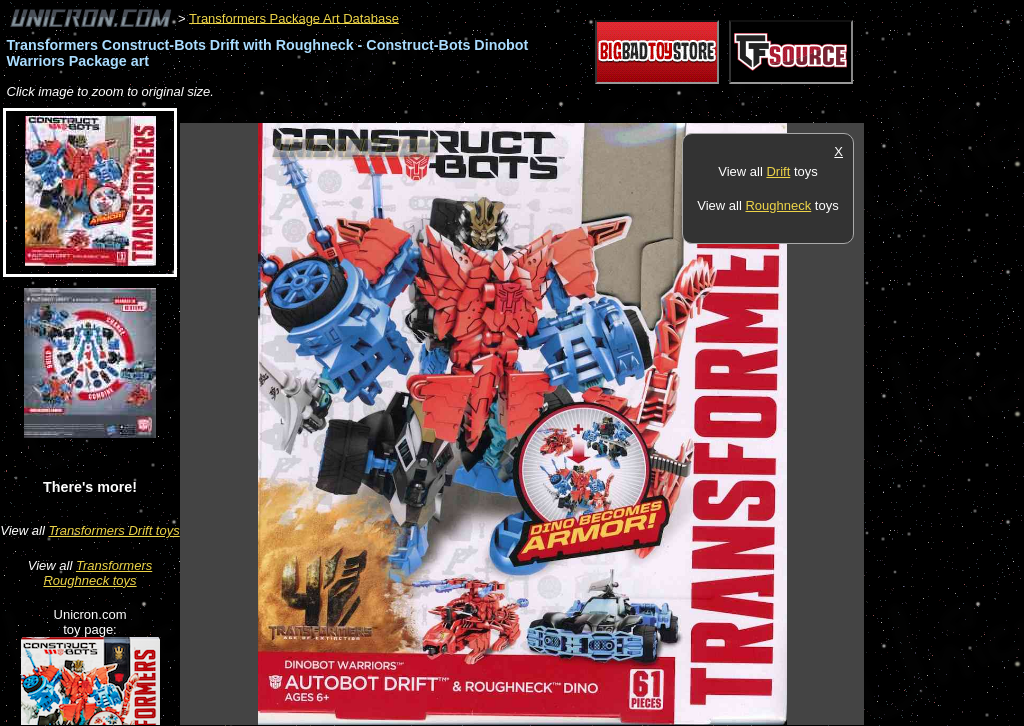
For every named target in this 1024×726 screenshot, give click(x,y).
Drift (778, 171)
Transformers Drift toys (113, 530)
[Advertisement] (544, 112)
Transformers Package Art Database (294, 17)
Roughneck (778, 205)
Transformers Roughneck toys (97, 573)
